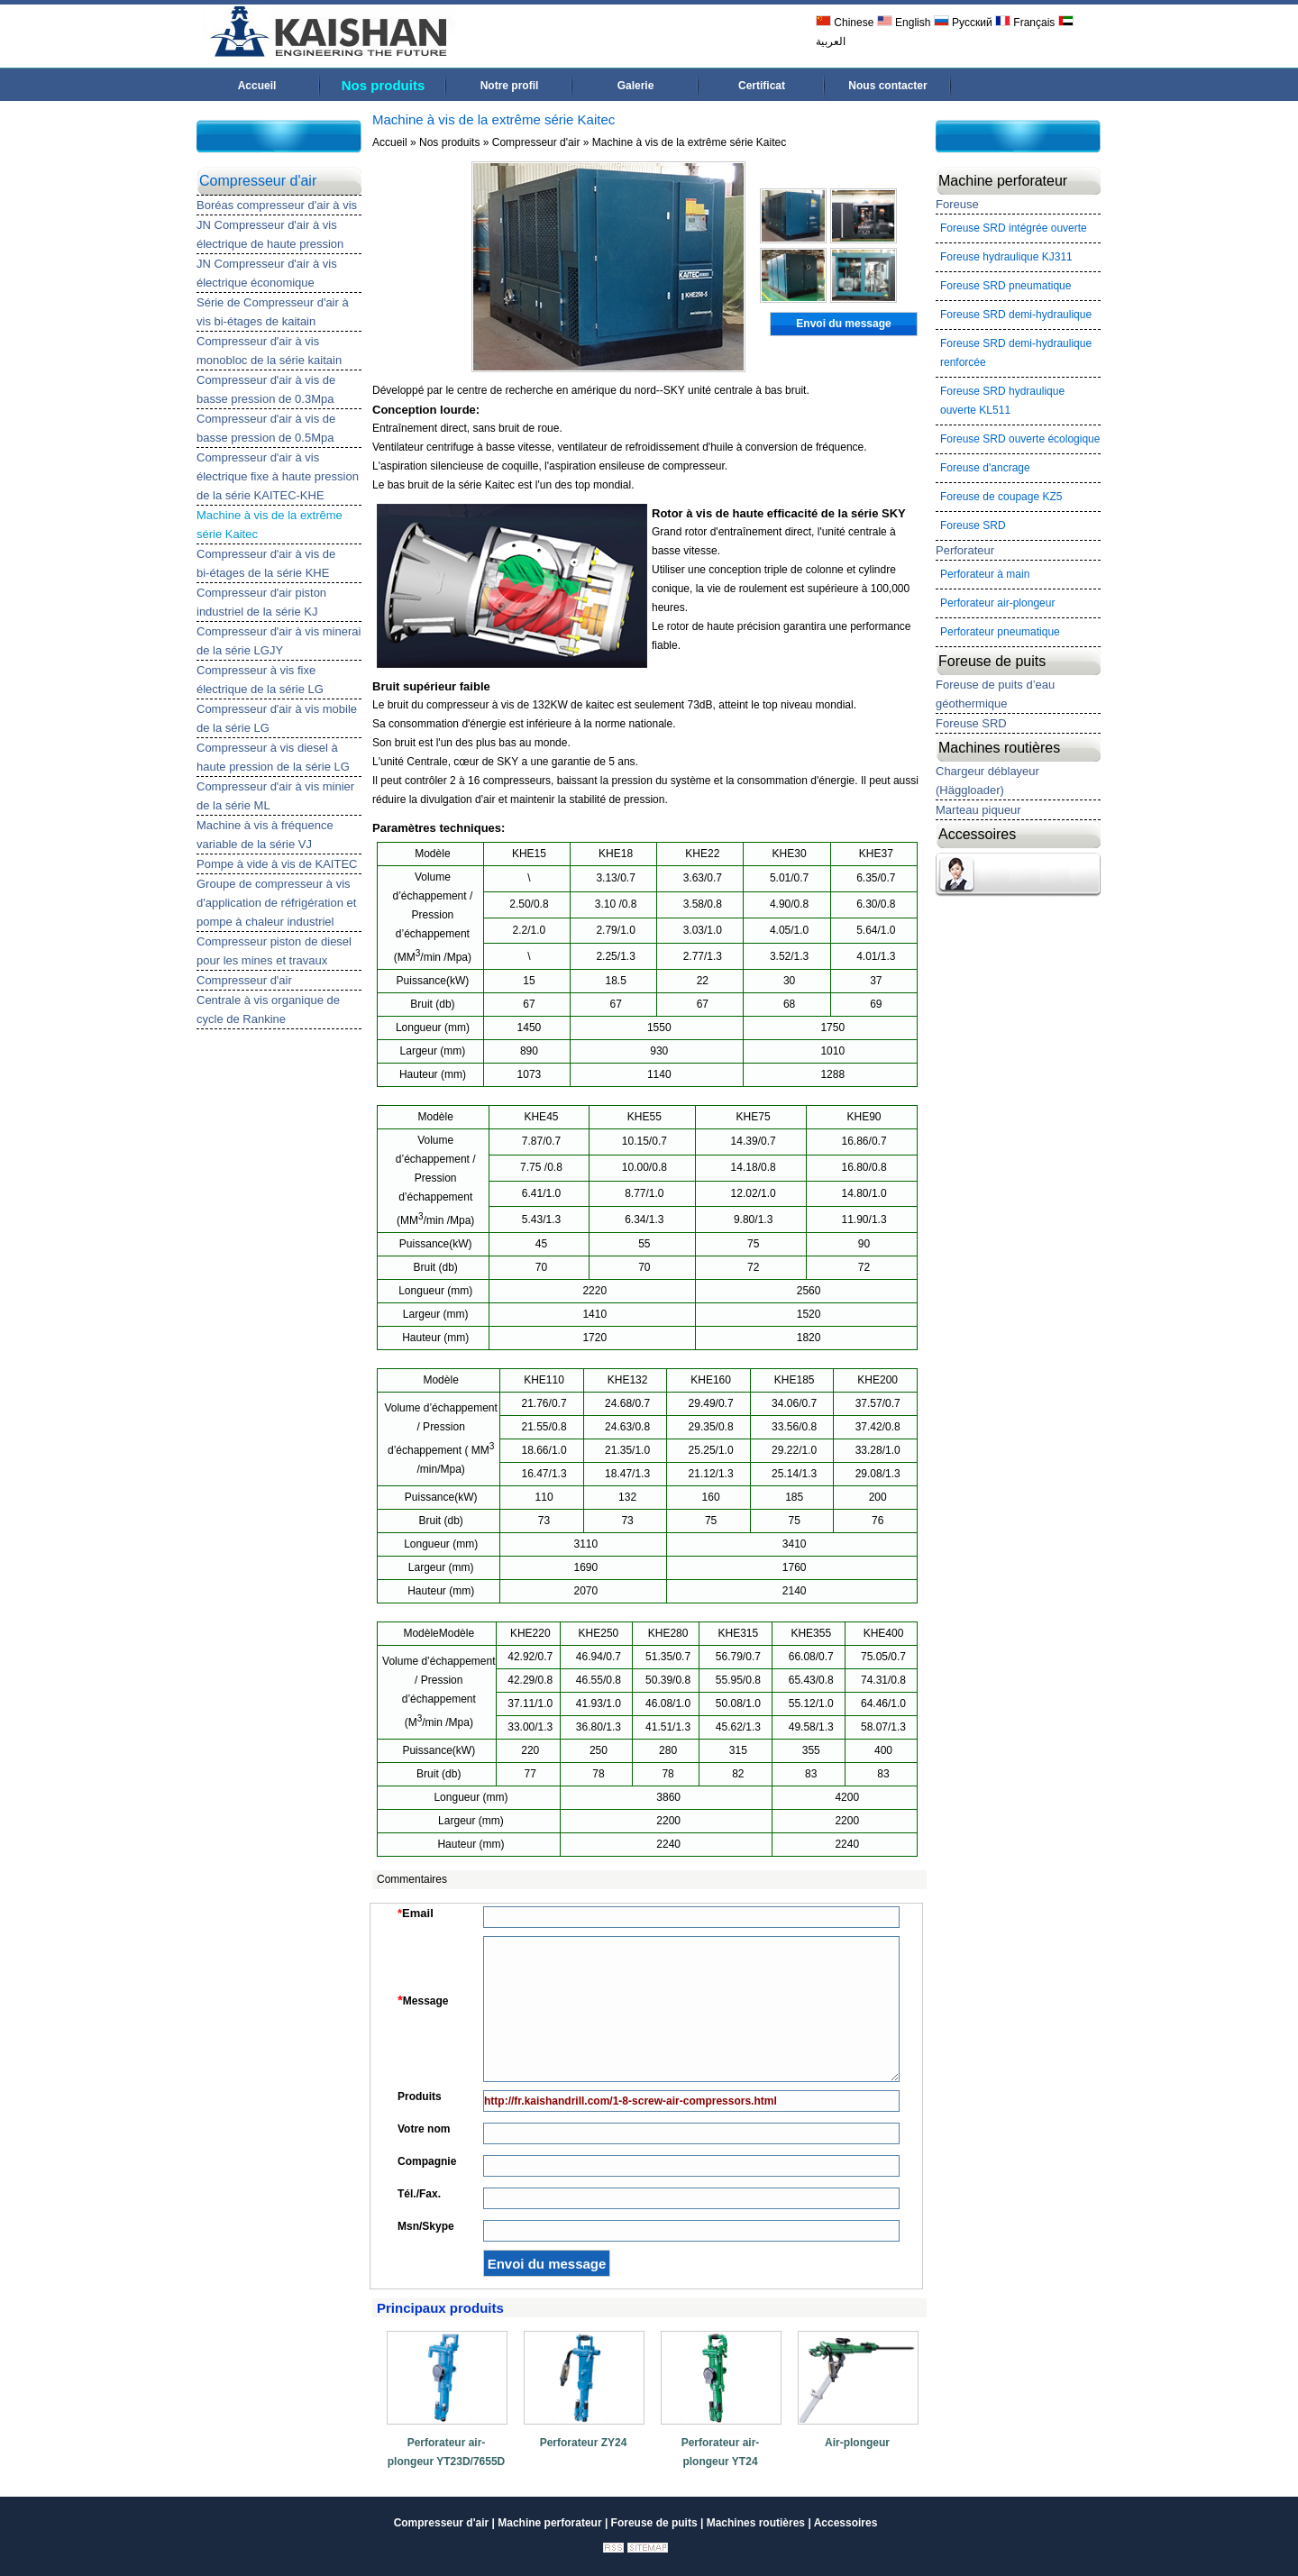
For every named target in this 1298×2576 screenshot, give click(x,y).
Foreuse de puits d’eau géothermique (995, 694)
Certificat (761, 85)
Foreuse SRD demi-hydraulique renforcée (1016, 353)
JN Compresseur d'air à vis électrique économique (267, 273)
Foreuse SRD (973, 525)
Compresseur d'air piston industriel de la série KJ (261, 602)
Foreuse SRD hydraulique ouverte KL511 (1002, 400)
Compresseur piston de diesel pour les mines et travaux (274, 951)
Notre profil (509, 85)
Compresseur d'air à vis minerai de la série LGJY (279, 641)
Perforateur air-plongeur (997, 603)
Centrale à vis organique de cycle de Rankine (268, 1009)
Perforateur (965, 550)
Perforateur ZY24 (583, 2442)
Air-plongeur (857, 2442)
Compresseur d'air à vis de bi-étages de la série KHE (266, 563)
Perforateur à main (984, 574)
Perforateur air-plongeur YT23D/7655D (447, 2452)
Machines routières (999, 747)
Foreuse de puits (992, 661)
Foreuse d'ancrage (985, 467)
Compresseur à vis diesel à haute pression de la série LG (273, 757)
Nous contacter (887, 85)
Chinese (844, 22)
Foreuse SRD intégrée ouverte (1013, 228)
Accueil (257, 85)
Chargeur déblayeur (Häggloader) (987, 780)
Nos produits (383, 85)
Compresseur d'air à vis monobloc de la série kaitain (269, 350)
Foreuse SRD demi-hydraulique (1016, 314)
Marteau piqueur (978, 810)
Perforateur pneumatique (1000, 632)
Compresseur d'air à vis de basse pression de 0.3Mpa (266, 389)
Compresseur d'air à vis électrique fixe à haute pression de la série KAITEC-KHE (278, 476)
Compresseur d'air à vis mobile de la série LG (277, 718)
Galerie (635, 85)
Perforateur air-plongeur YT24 (720, 2452)
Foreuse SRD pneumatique (1005, 285)
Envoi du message (843, 323)
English (904, 22)
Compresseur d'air (257, 180)
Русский (963, 22)
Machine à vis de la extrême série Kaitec (270, 524)
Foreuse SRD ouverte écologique (1020, 439)
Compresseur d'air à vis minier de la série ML (275, 796)
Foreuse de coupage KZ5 (1001, 496)
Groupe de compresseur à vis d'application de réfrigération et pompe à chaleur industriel (276, 902)
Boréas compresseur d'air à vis (277, 205)
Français (1025, 22)
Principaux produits (440, 2308)
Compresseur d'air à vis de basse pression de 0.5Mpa (266, 428)
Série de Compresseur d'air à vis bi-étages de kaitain (273, 312)
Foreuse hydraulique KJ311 (1006, 257)
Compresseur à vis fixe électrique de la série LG (260, 679)
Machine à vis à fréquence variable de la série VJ (265, 834)
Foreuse (957, 204)
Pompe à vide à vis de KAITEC (277, 864)
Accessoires (977, 834)
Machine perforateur (1002, 180)
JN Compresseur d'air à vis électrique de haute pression (270, 234)
